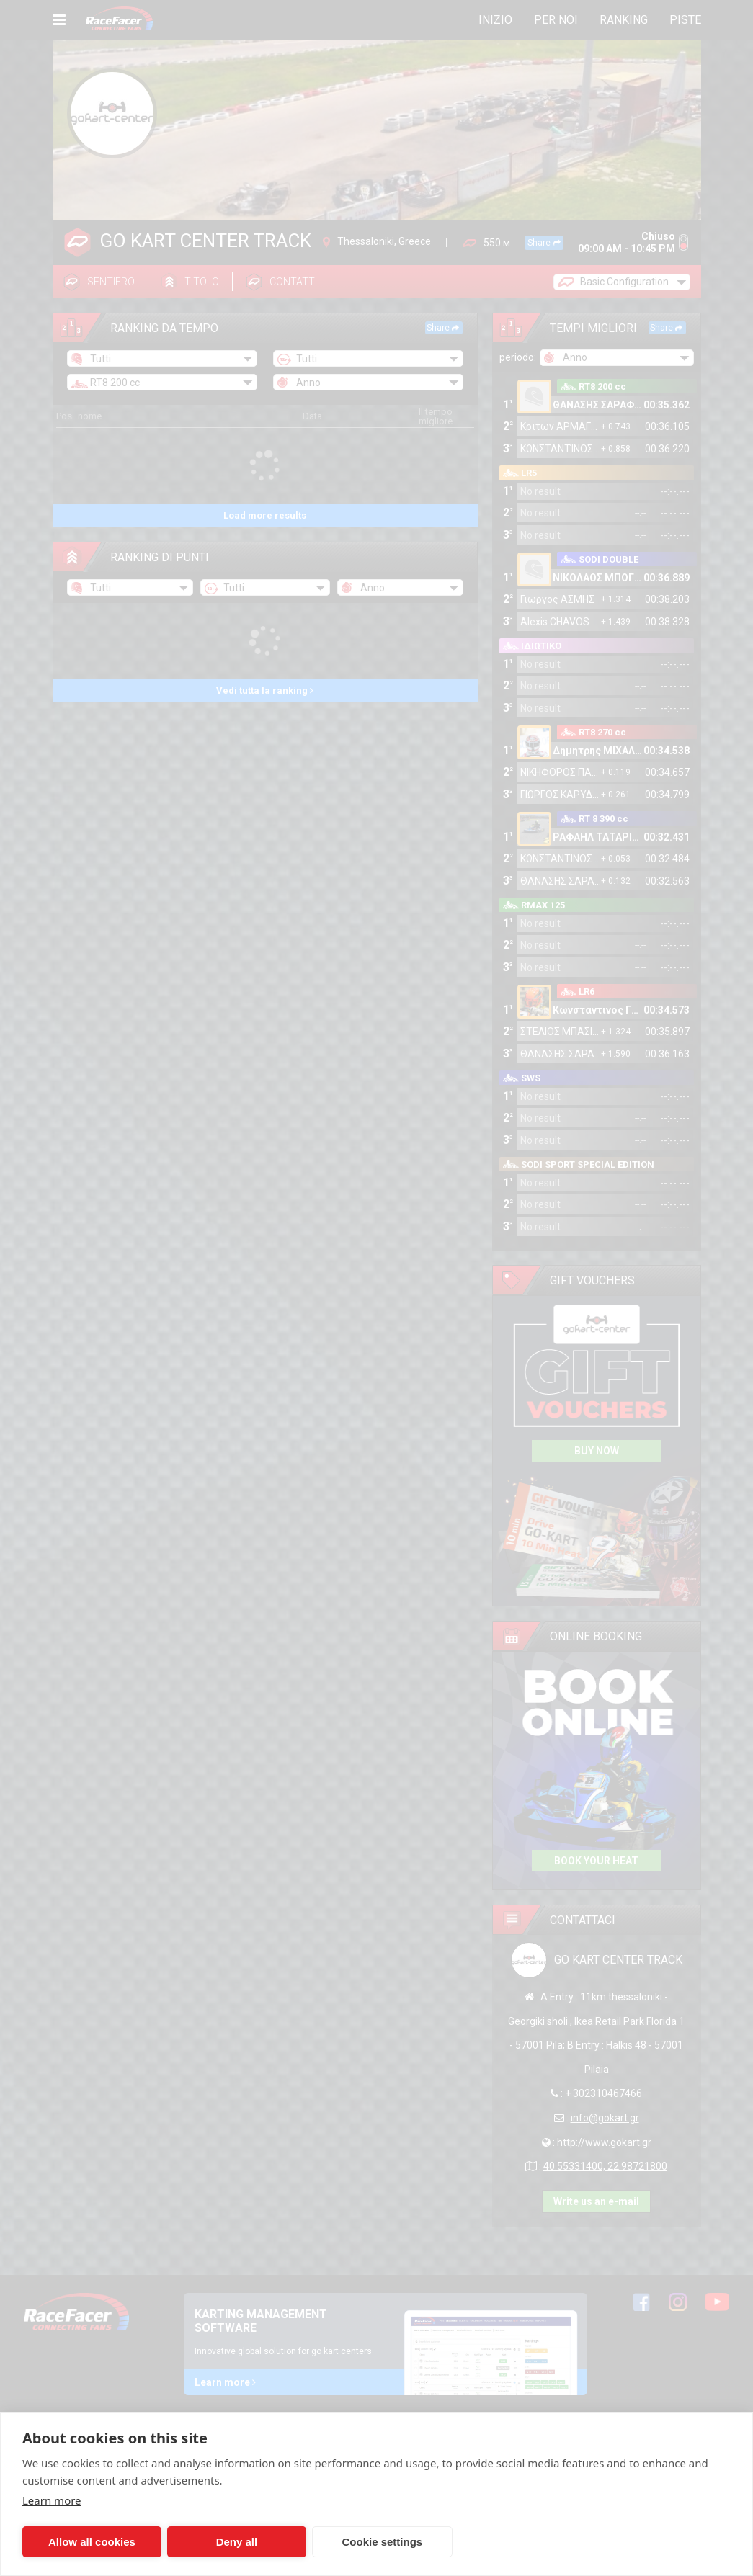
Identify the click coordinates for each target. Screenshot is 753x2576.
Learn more (51, 2500)
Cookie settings (382, 2542)
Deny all (237, 2542)
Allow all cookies (91, 2542)
